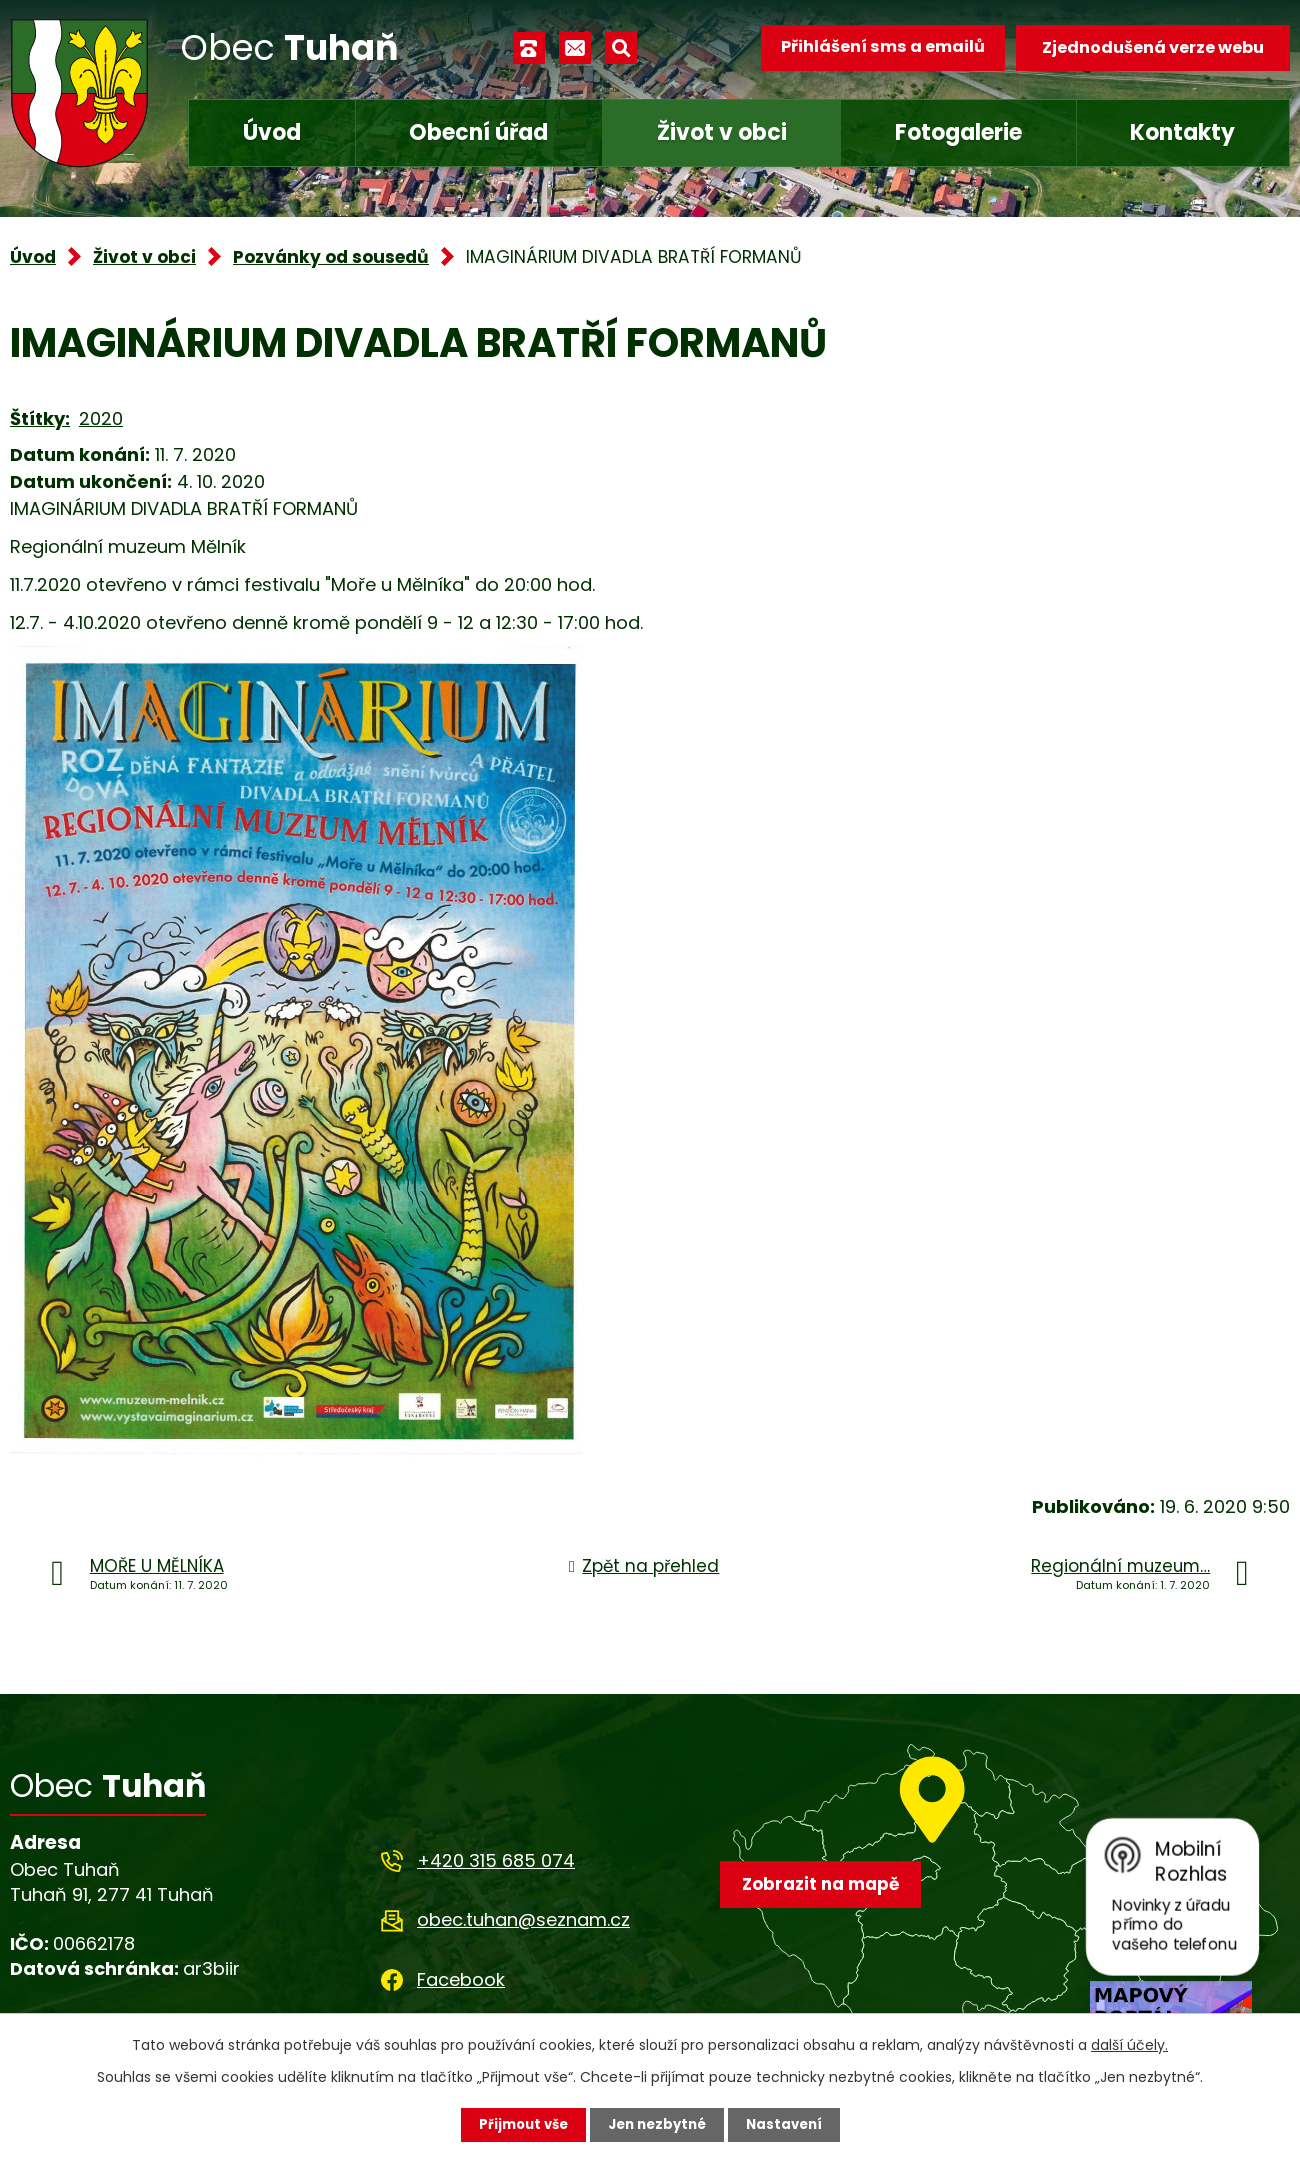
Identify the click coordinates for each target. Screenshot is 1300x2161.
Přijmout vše (517, 2124)
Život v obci (722, 132)
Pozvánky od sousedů (331, 257)
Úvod (272, 132)
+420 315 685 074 (496, 1860)
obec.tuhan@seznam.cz (523, 1919)
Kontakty (1182, 132)
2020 (101, 418)
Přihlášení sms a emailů (877, 47)
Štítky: (40, 418)
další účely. (1129, 2044)
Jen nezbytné (657, 2124)
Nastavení (790, 2124)
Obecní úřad (478, 132)
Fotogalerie (958, 132)
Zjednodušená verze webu (1153, 47)
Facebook (461, 1979)
